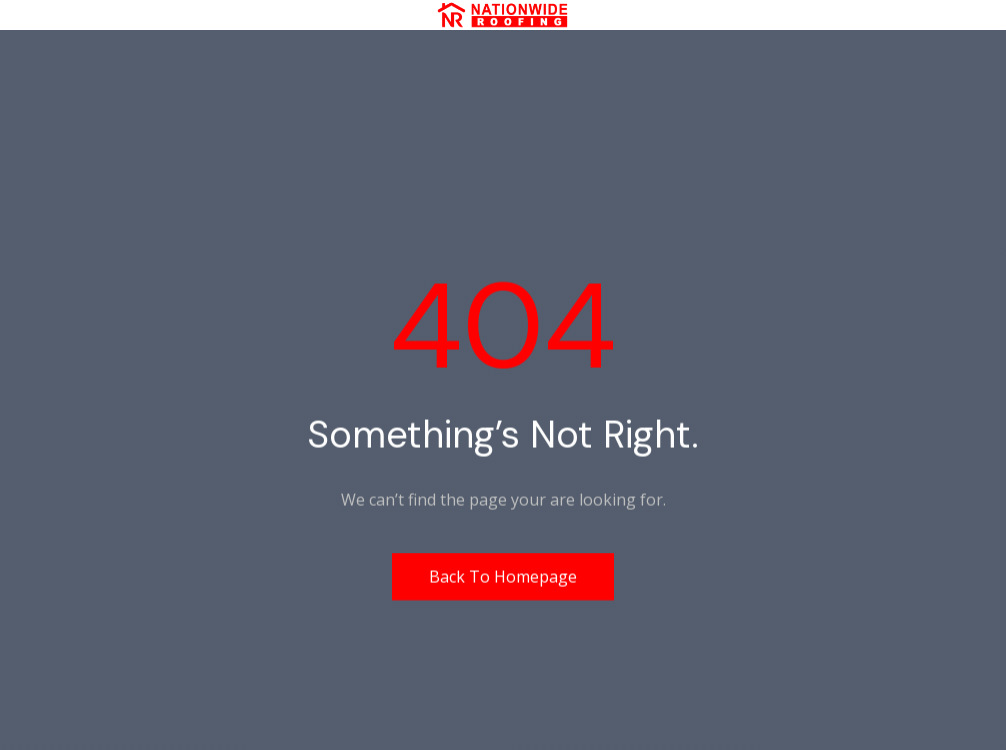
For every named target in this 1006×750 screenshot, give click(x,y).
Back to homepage (503, 576)
